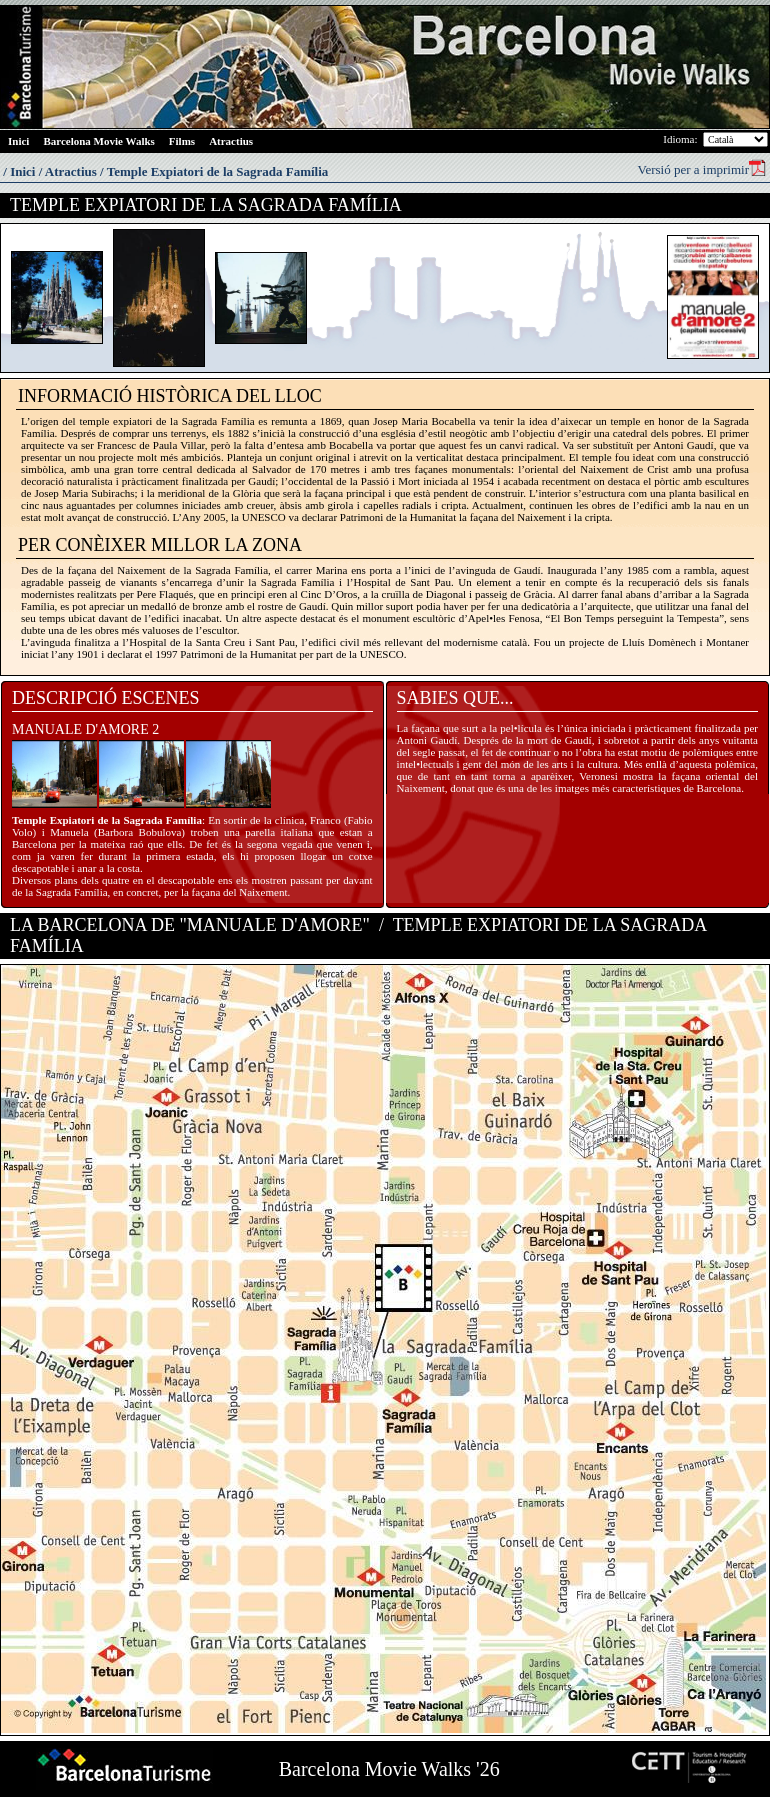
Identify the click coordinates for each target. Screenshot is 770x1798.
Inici (18, 141)
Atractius (231, 141)
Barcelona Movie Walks (98, 141)
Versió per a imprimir (701, 168)
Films (182, 141)
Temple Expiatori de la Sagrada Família (218, 171)
